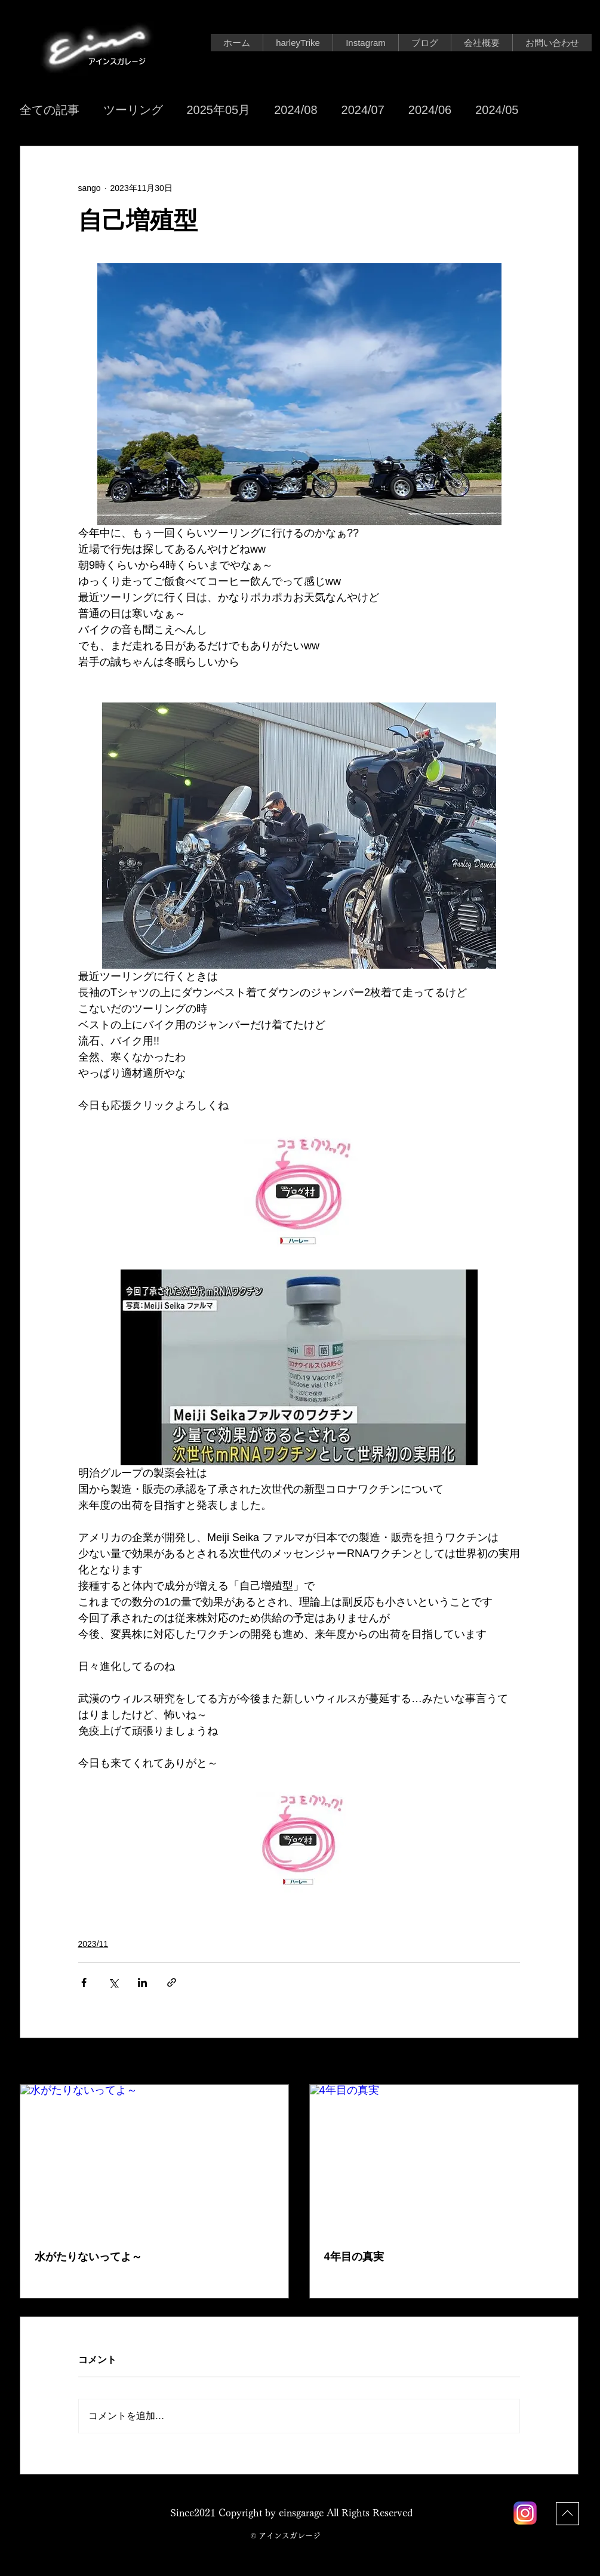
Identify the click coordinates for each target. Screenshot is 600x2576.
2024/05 (496, 109)
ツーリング (133, 109)
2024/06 (429, 109)
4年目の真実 (354, 2257)
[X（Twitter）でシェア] (113, 1982)
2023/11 (93, 1944)
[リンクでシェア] (171, 1982)
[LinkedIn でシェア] (142, 1982)
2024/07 (362, 109)
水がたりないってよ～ (88, 2257)
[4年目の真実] (444, 2160)
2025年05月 (219, 109)
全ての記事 (49, 109)
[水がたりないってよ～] (154, 2160)
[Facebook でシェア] (84, 1982)
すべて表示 (558, 2062)
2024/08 (295, 109)
